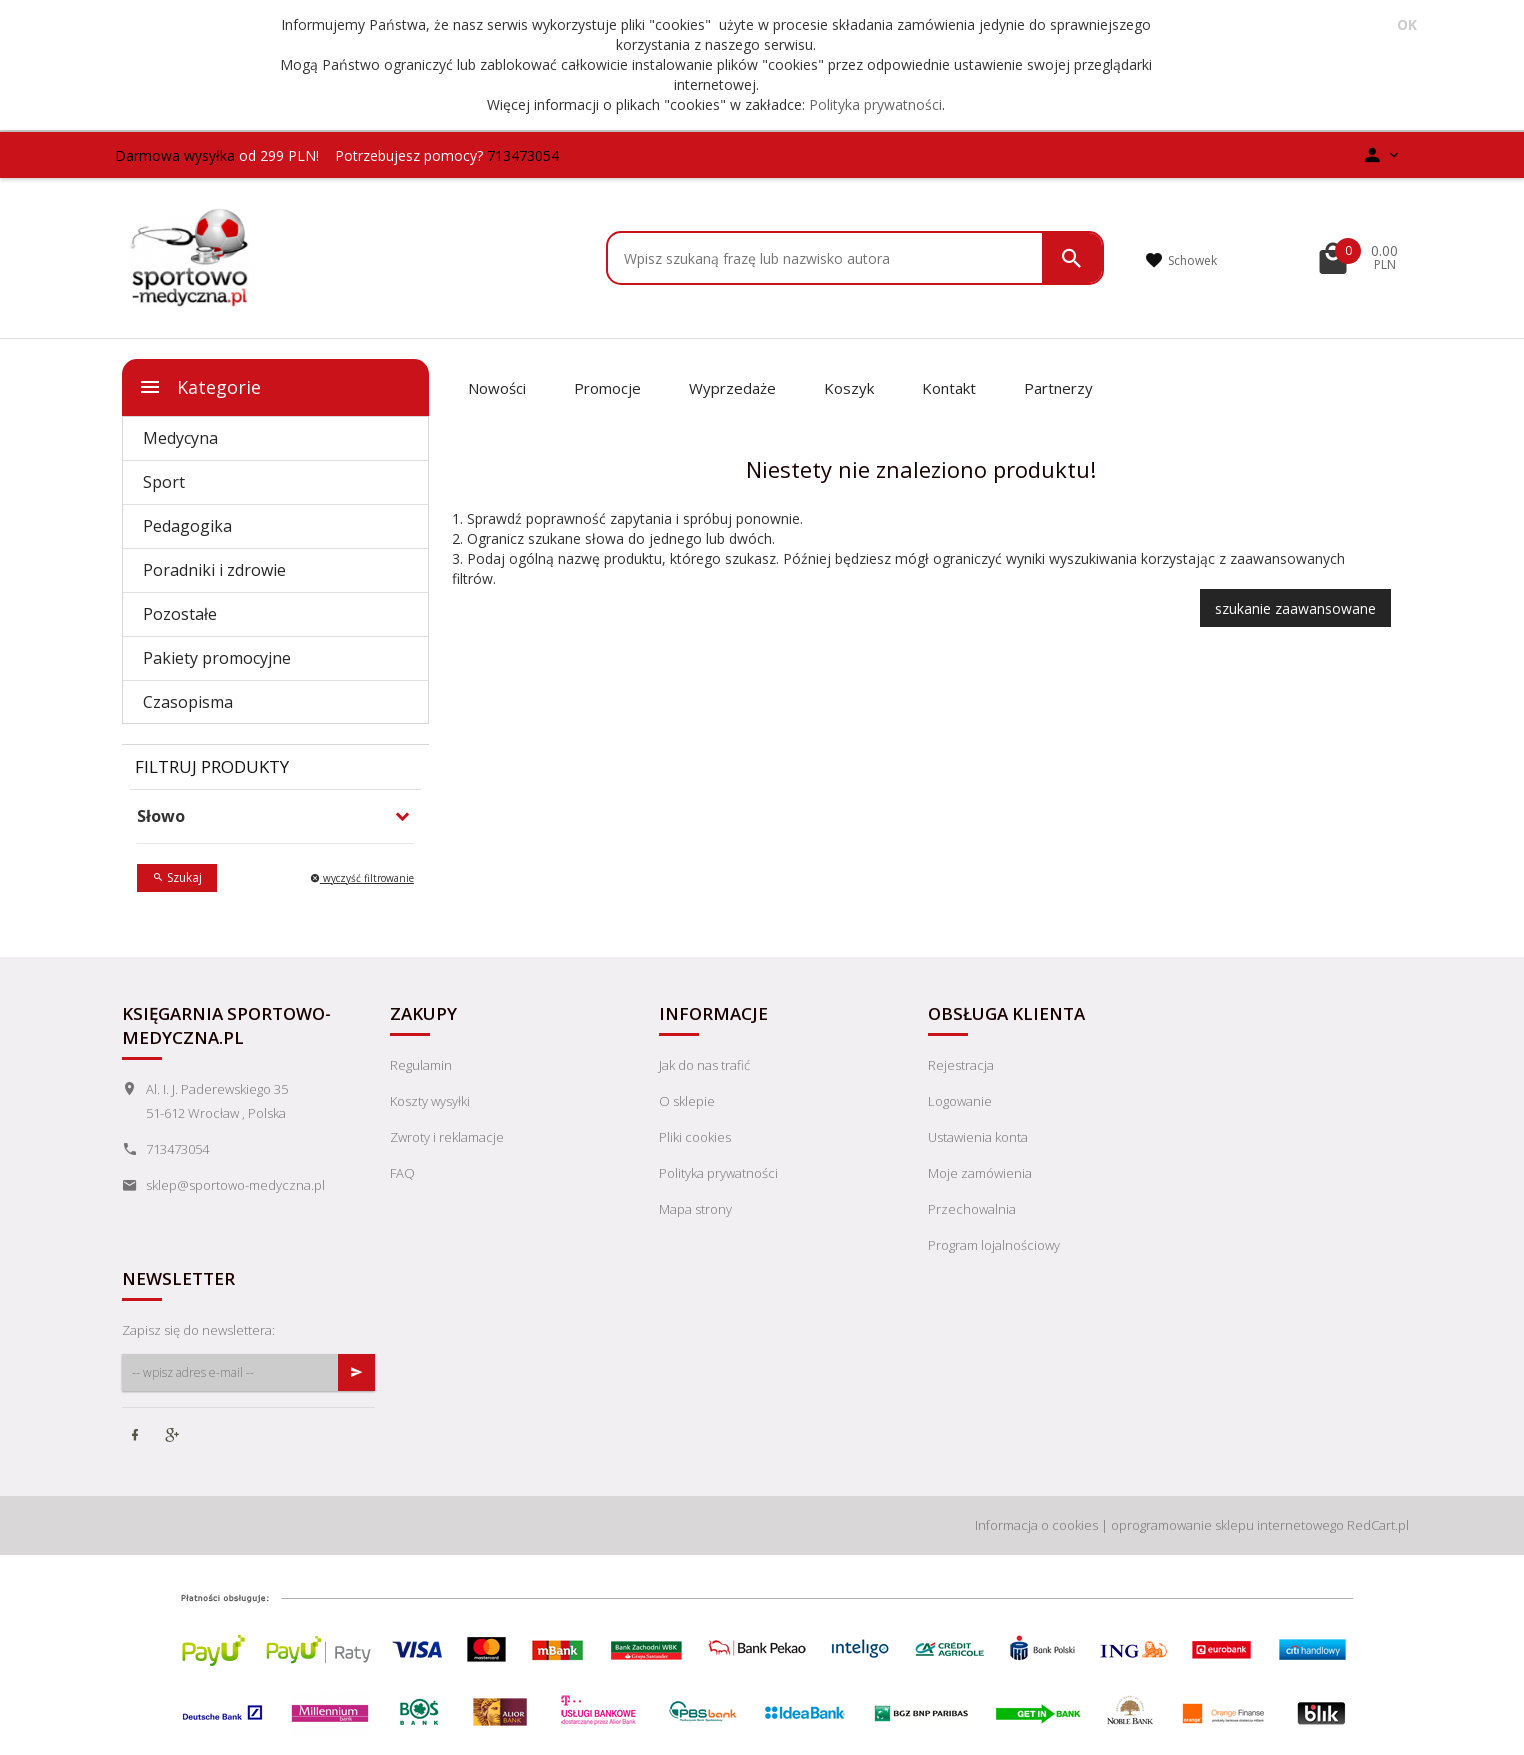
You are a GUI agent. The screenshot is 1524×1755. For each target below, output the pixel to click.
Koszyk (849, 388)
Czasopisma (188, 702)
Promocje (607, 388)
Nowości (497, 388)
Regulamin (421, 1065)
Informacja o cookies (1036, 1525)
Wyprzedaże (732, 388)
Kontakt (949, 388)
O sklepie (687, 1101)
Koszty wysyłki (430, 1101)
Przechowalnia (972, 1209)
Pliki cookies (695, 1137)
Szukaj (177, 877)
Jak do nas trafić (704, 1065)
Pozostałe (180, 614)
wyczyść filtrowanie (362, 878)
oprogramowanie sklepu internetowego (1227, 1525)
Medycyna (180, 438)
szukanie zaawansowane (1295, 608)
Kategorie (199, 387)
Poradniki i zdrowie (214, 570)
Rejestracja (961, 1065)
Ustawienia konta (978, 1137)
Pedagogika (187, 526)
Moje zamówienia (980, 1173)
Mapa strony (695, 1209)
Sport (164, 482)
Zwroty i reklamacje (447, 1137)
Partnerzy (1058, 388)
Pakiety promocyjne (217, 658)
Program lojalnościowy (994, 1245)
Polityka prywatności (875, 104)
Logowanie (960, 1101)
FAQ (402, 1173)
